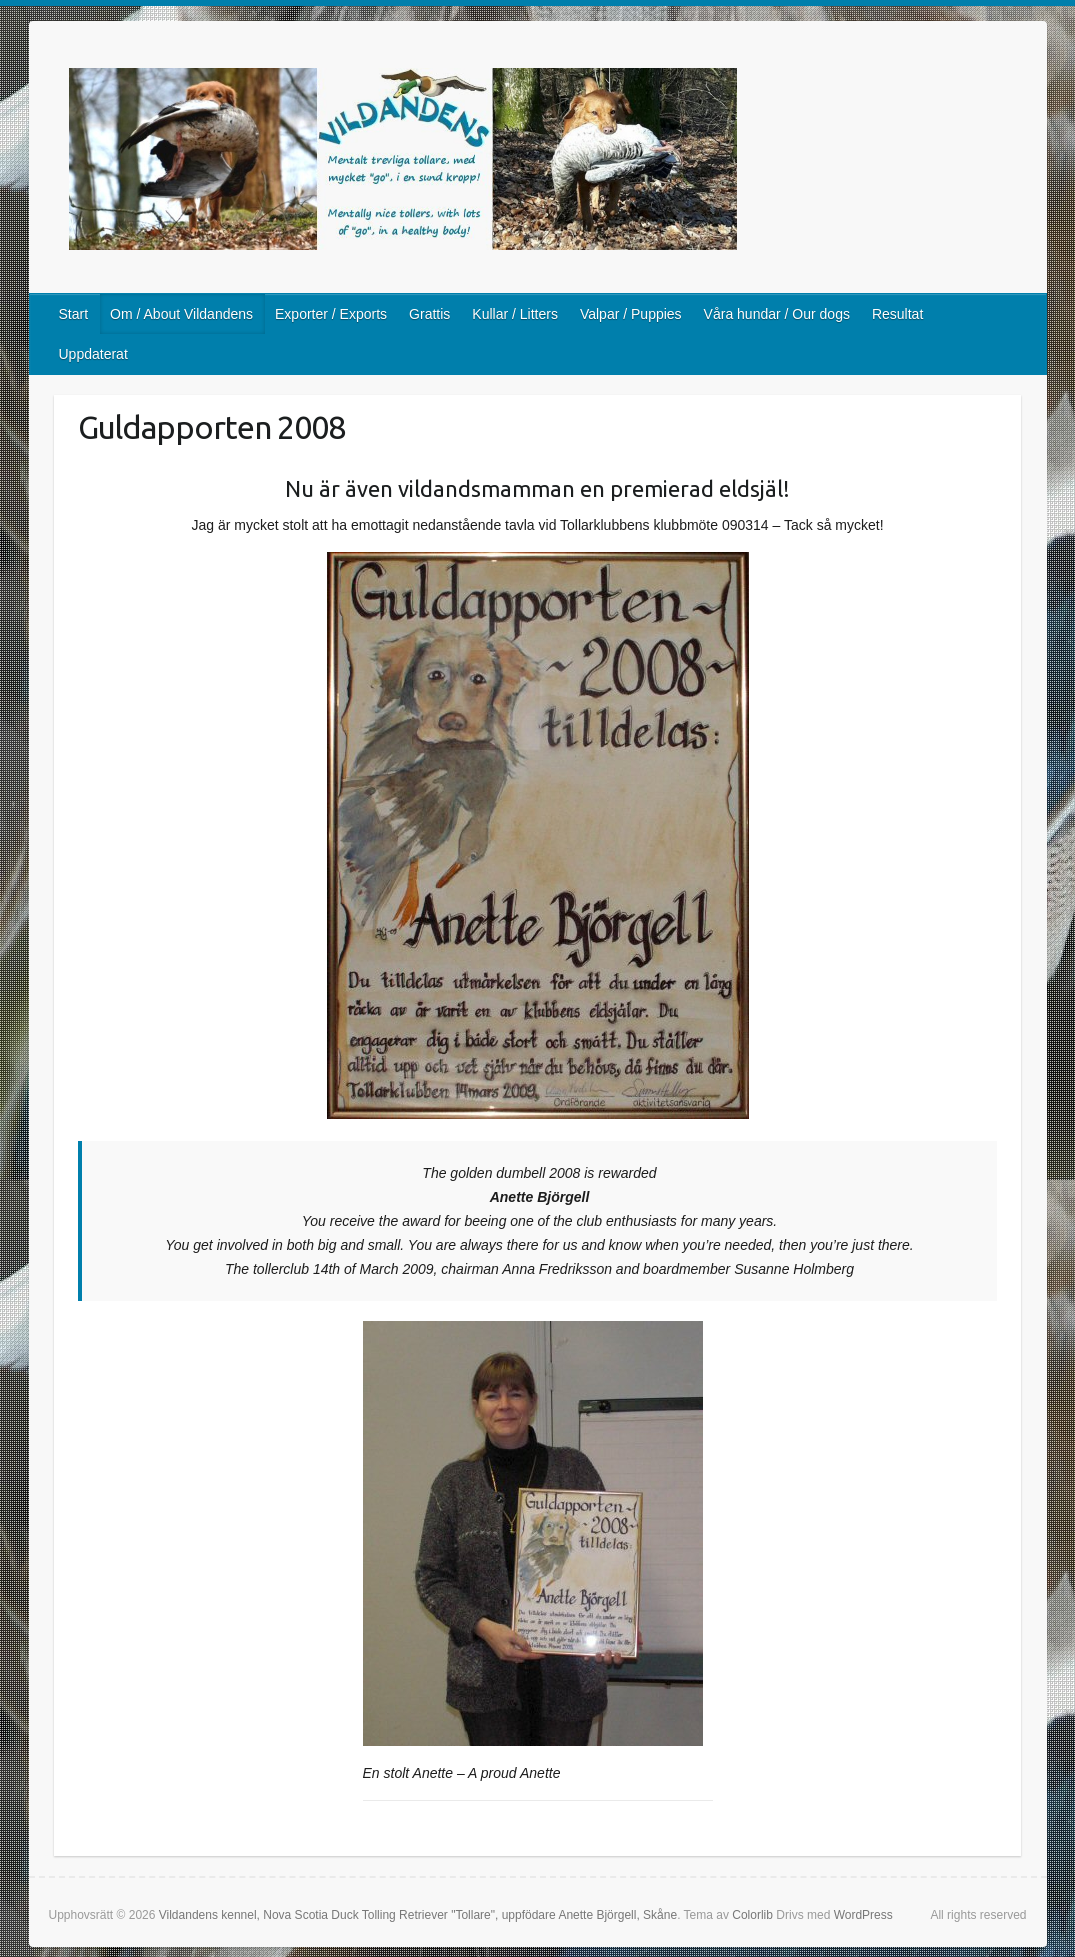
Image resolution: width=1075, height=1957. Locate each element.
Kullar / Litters (515, 314)
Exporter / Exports (331, 314)
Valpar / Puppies (631, 314)
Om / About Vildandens (181, 314)
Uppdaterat (93, 354)
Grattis (429, 314)
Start (74, 314)
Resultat (897, 314)
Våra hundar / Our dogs (777, 314)
